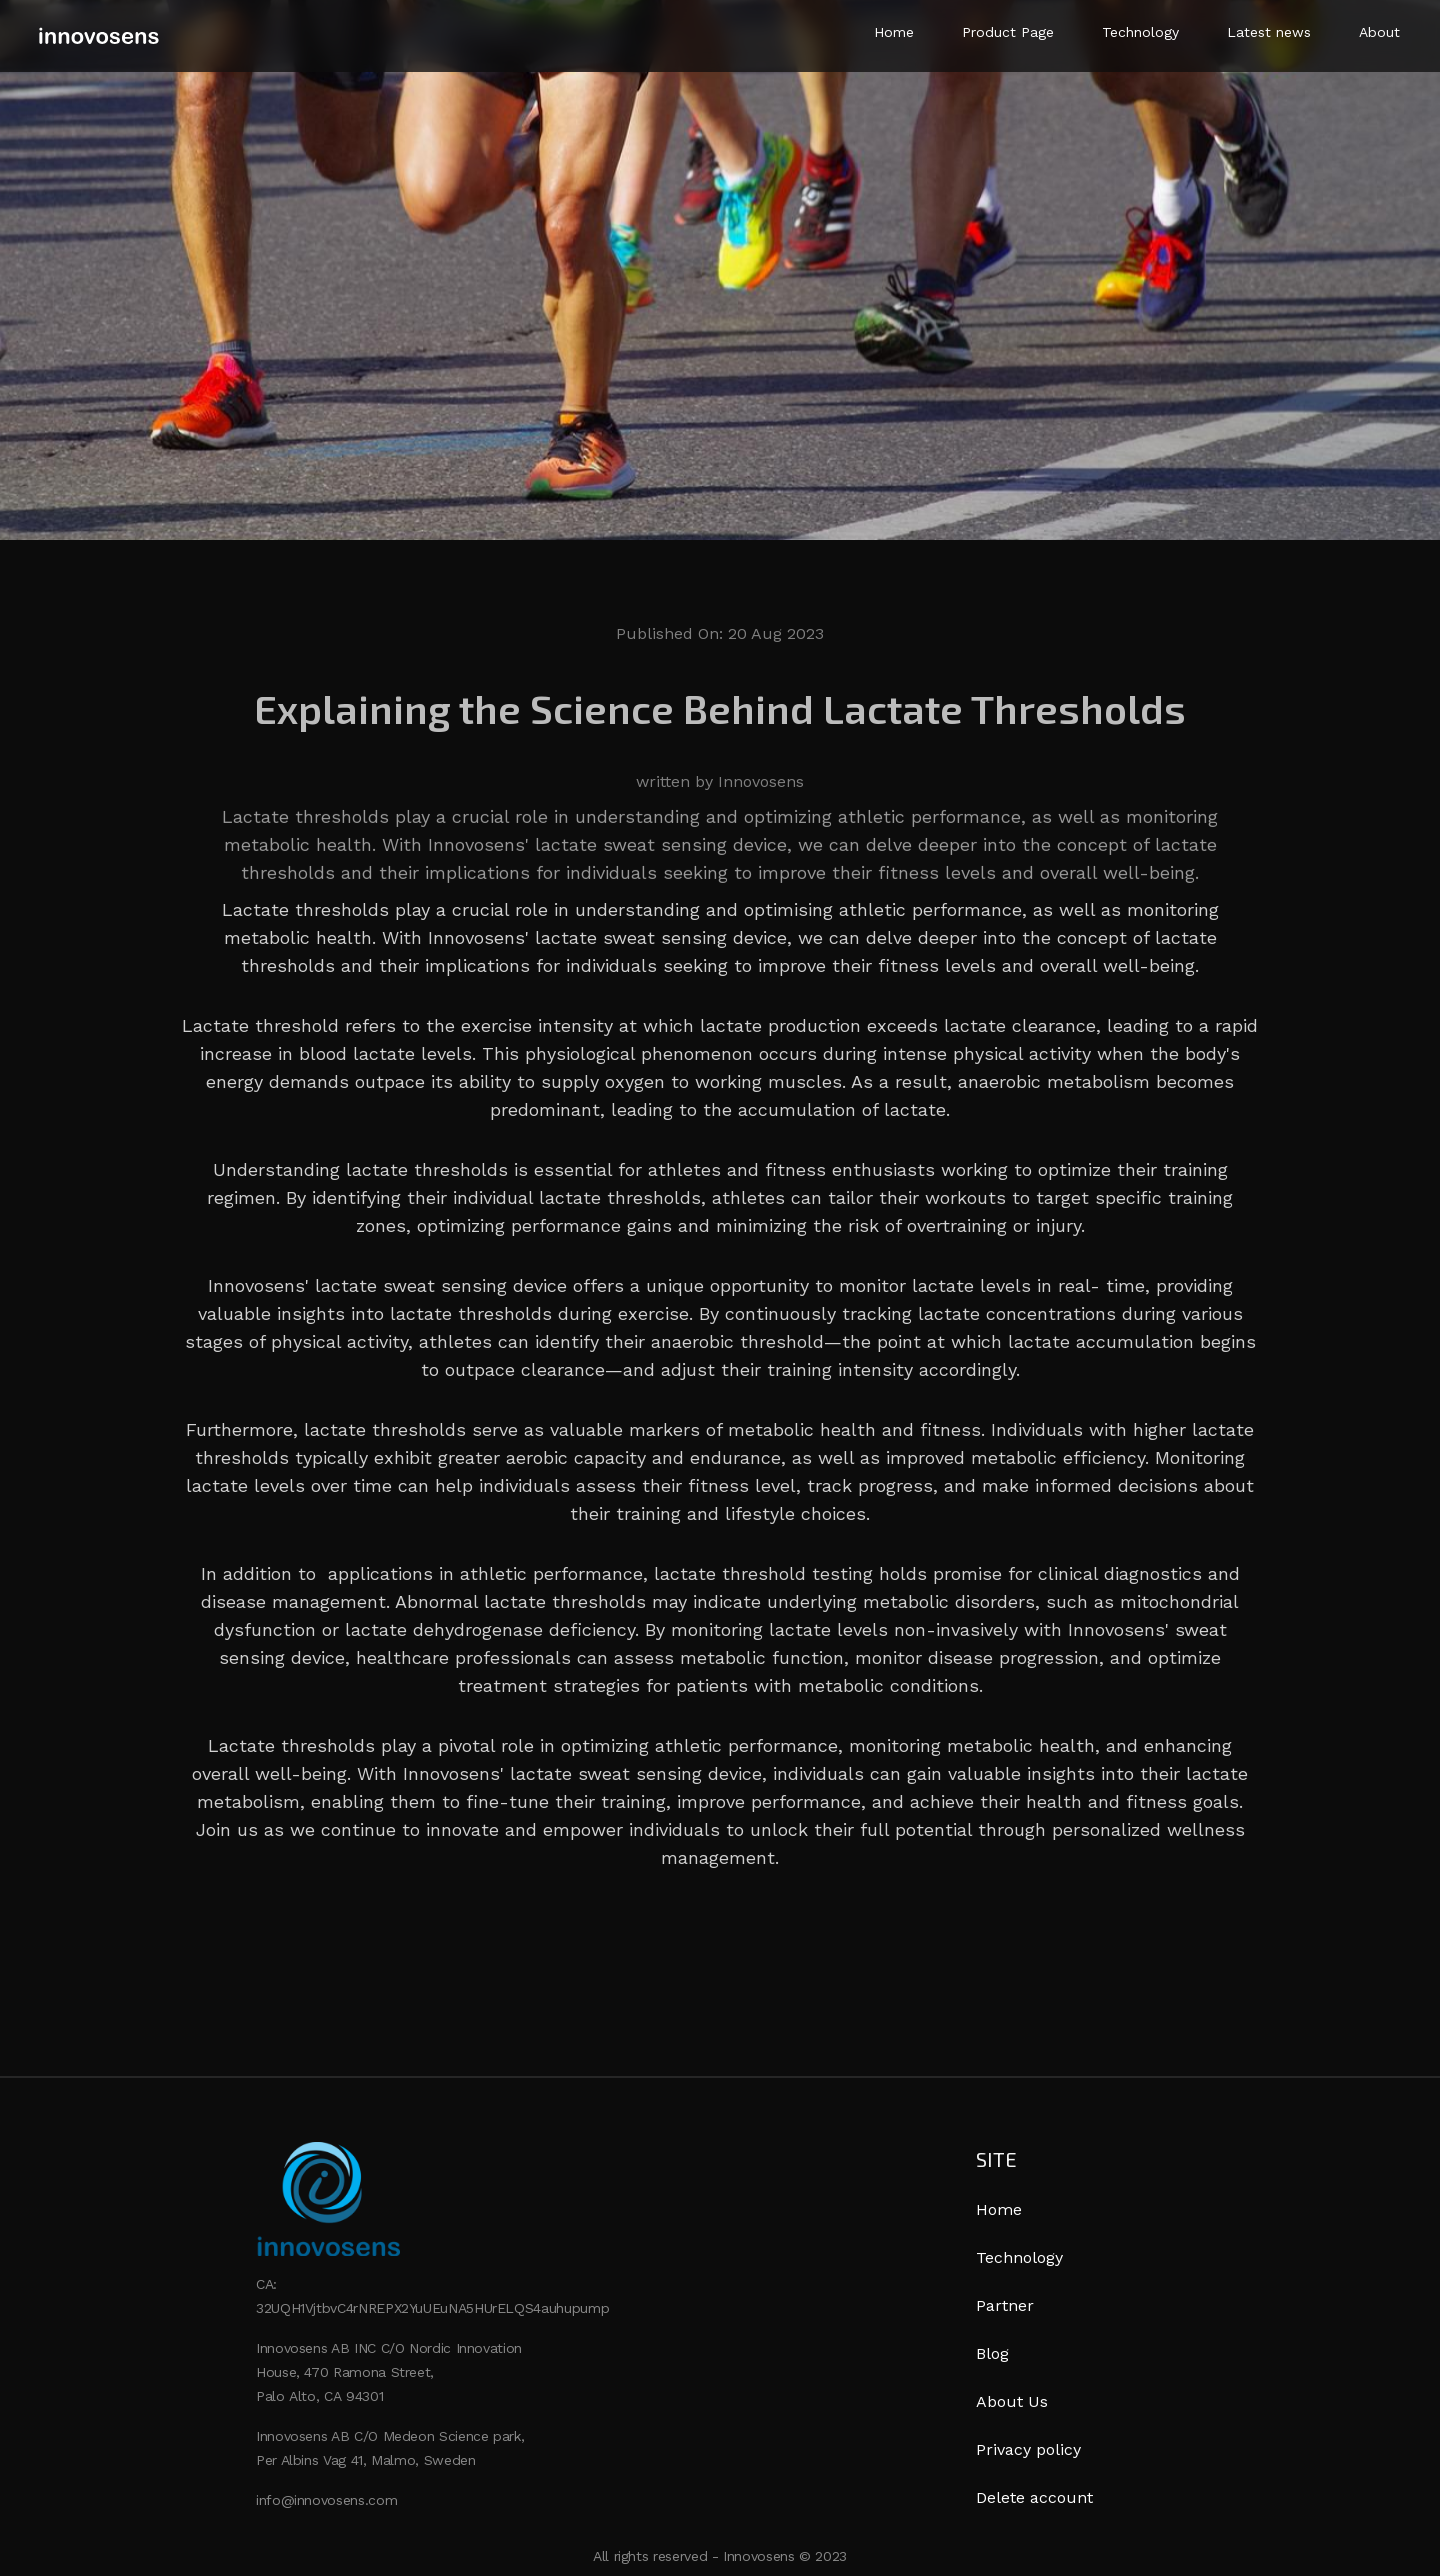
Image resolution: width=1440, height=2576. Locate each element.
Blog (992, 2353)
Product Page (1008, 32)
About (1379, 32)
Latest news (1269, 32)
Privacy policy (1028, 2449)
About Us (1012, 2401)
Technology (1140, 32)
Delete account (1034, 2497)
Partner (1005, 2305)
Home (894, 32)
